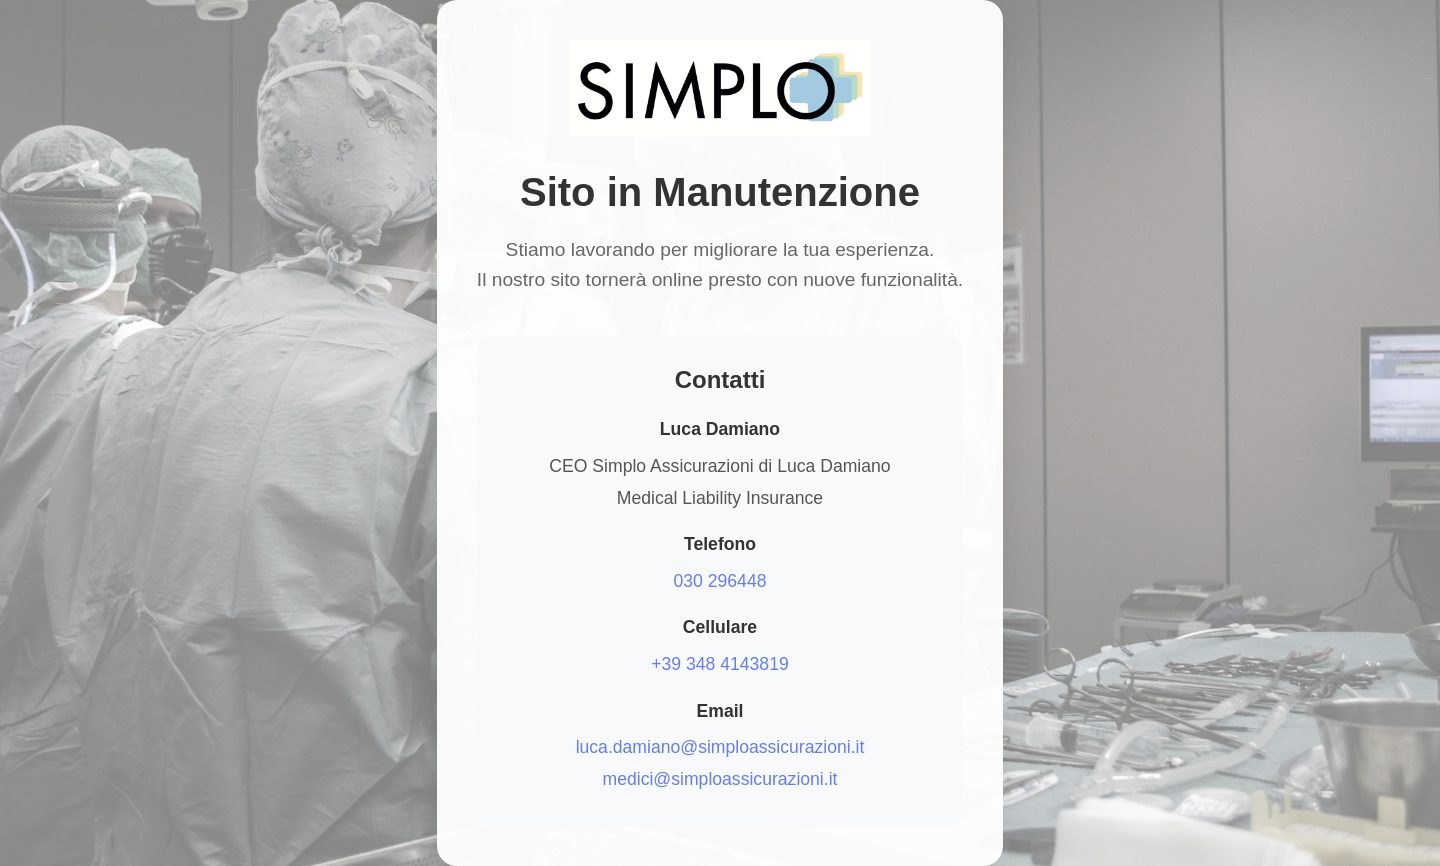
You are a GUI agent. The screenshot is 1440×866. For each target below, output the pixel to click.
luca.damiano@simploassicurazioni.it (720, 747)
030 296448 (720, 581)
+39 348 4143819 (719, 664)
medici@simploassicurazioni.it (720, 779)
